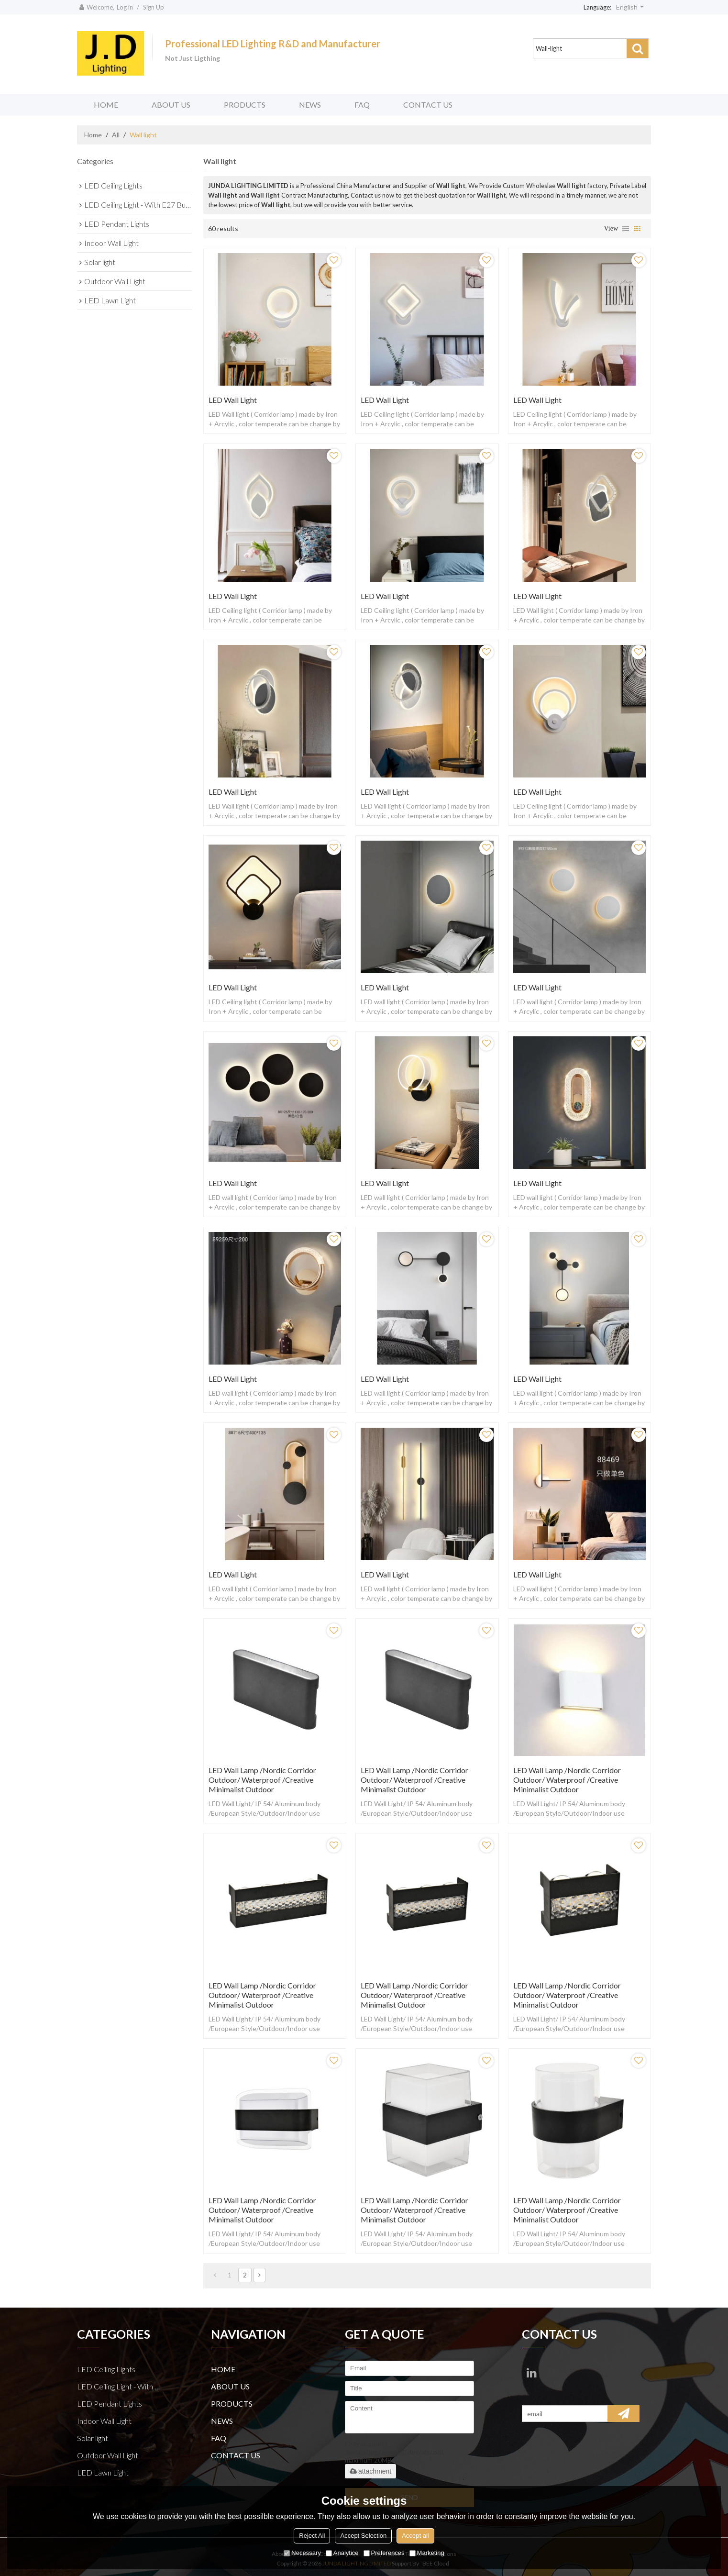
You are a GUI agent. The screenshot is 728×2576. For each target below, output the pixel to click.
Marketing (426, 2552)
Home (93, 135)
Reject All (312, 2535)
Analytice (342, 2552)
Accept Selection (363, 2535)
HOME (106, 104)
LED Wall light (233, 399)
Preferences (384, 2552)
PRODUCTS (244, 104)
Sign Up (153, 7)
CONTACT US (427, 104)
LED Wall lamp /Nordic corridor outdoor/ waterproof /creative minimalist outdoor (262, 1779)
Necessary (302, 2552)
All (116, 135)
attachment (370, 2471)
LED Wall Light (385, 399)
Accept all (415, 2535)
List (625, 228)
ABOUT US (171, 104)
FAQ (362, 104)
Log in (125, 7)
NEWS (310, 104)
